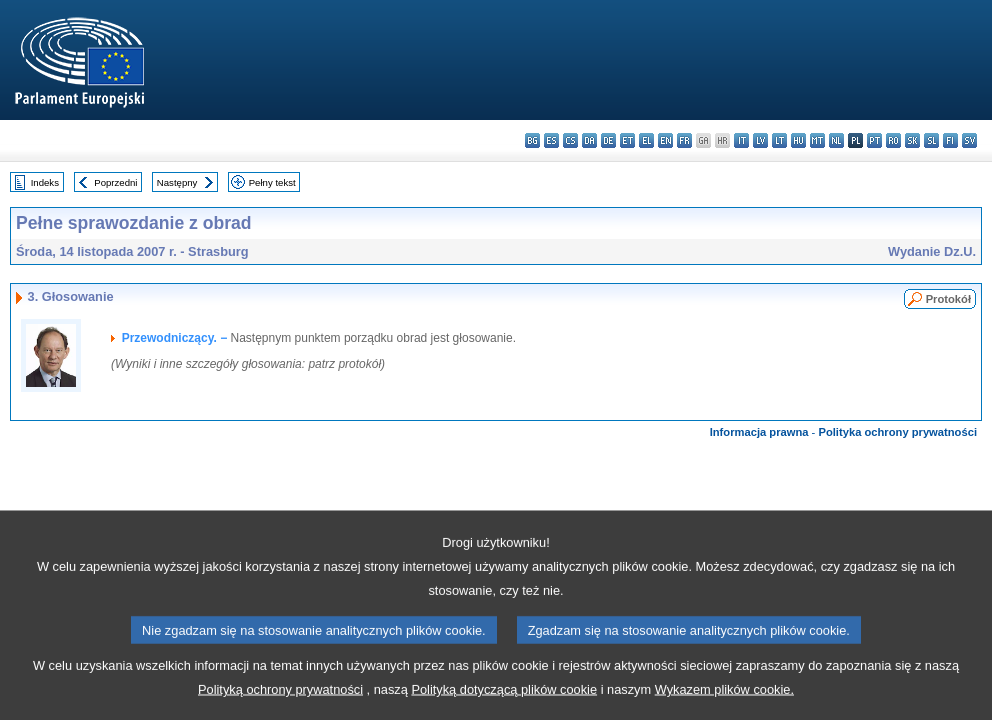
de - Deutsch (608, 140)
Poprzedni (115, 182)
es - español (551, 140)
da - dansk (589, 140)
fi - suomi (950, 140)
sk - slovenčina (912, 140)
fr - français (684, 140)
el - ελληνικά (646, 140)
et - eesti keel (627, 140)
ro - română (893, 140)
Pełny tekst (272, 182)
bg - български (532, 140)
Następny (177, 182)
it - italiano (741, 140)
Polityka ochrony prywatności (897, 432)
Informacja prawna (759, 432)
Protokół (948, 299)
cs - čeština (570, 140)
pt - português (874, 140)
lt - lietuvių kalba (779, 140)
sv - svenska (969, 140)
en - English (665, 140)
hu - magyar (798, 140)
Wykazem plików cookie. (724, 700)
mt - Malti (817, 140)
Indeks (45, 182)
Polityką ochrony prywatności (280, 700)
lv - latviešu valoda (760, 140)
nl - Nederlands (836, 140)
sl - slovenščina (931, 140)
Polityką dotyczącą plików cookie (504, 700)
